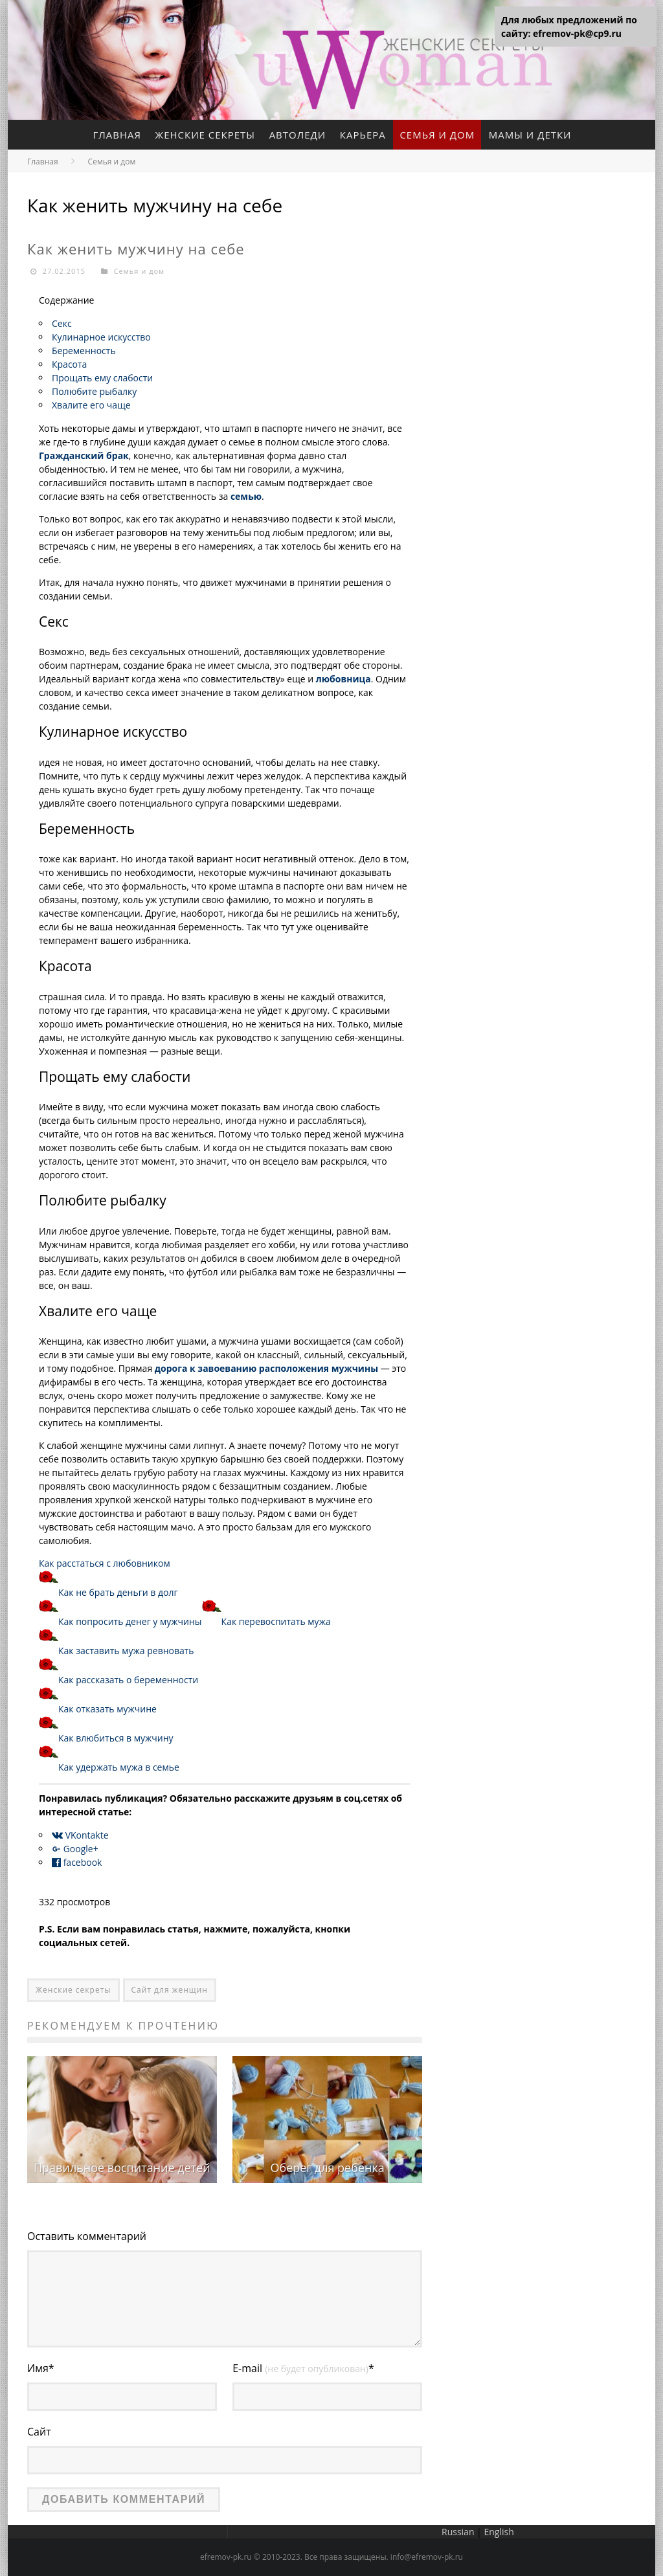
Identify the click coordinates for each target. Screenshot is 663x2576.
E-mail (303, 2368)
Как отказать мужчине (107, 1709)
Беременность (84, 350)
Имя (40, 2368)
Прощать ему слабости (102, 378)
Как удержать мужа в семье (118, 1767)
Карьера (363, 134)
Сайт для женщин (169, 1989)
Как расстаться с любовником (104, 1563)
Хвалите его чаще (91, 405)
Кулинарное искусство (101, 337)
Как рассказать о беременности (128, 1680)
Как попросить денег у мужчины (130, 1621)
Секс (62, 323)
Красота (69, 364)
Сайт (39, 2432)
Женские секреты (205, 134)
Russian (458, 2532)
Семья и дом (437, 134)
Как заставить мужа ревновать (126, 1650)
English (498, 2532)
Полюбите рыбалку (94, 391)
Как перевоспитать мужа (276, 1621)
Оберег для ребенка (327, 2167)
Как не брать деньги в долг (118, 1592)
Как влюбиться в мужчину (116, 1738)
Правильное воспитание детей (122, 2167)
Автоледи (297, 134)
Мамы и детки (530, 134)
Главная (117, 134)
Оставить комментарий (86, 2236)
